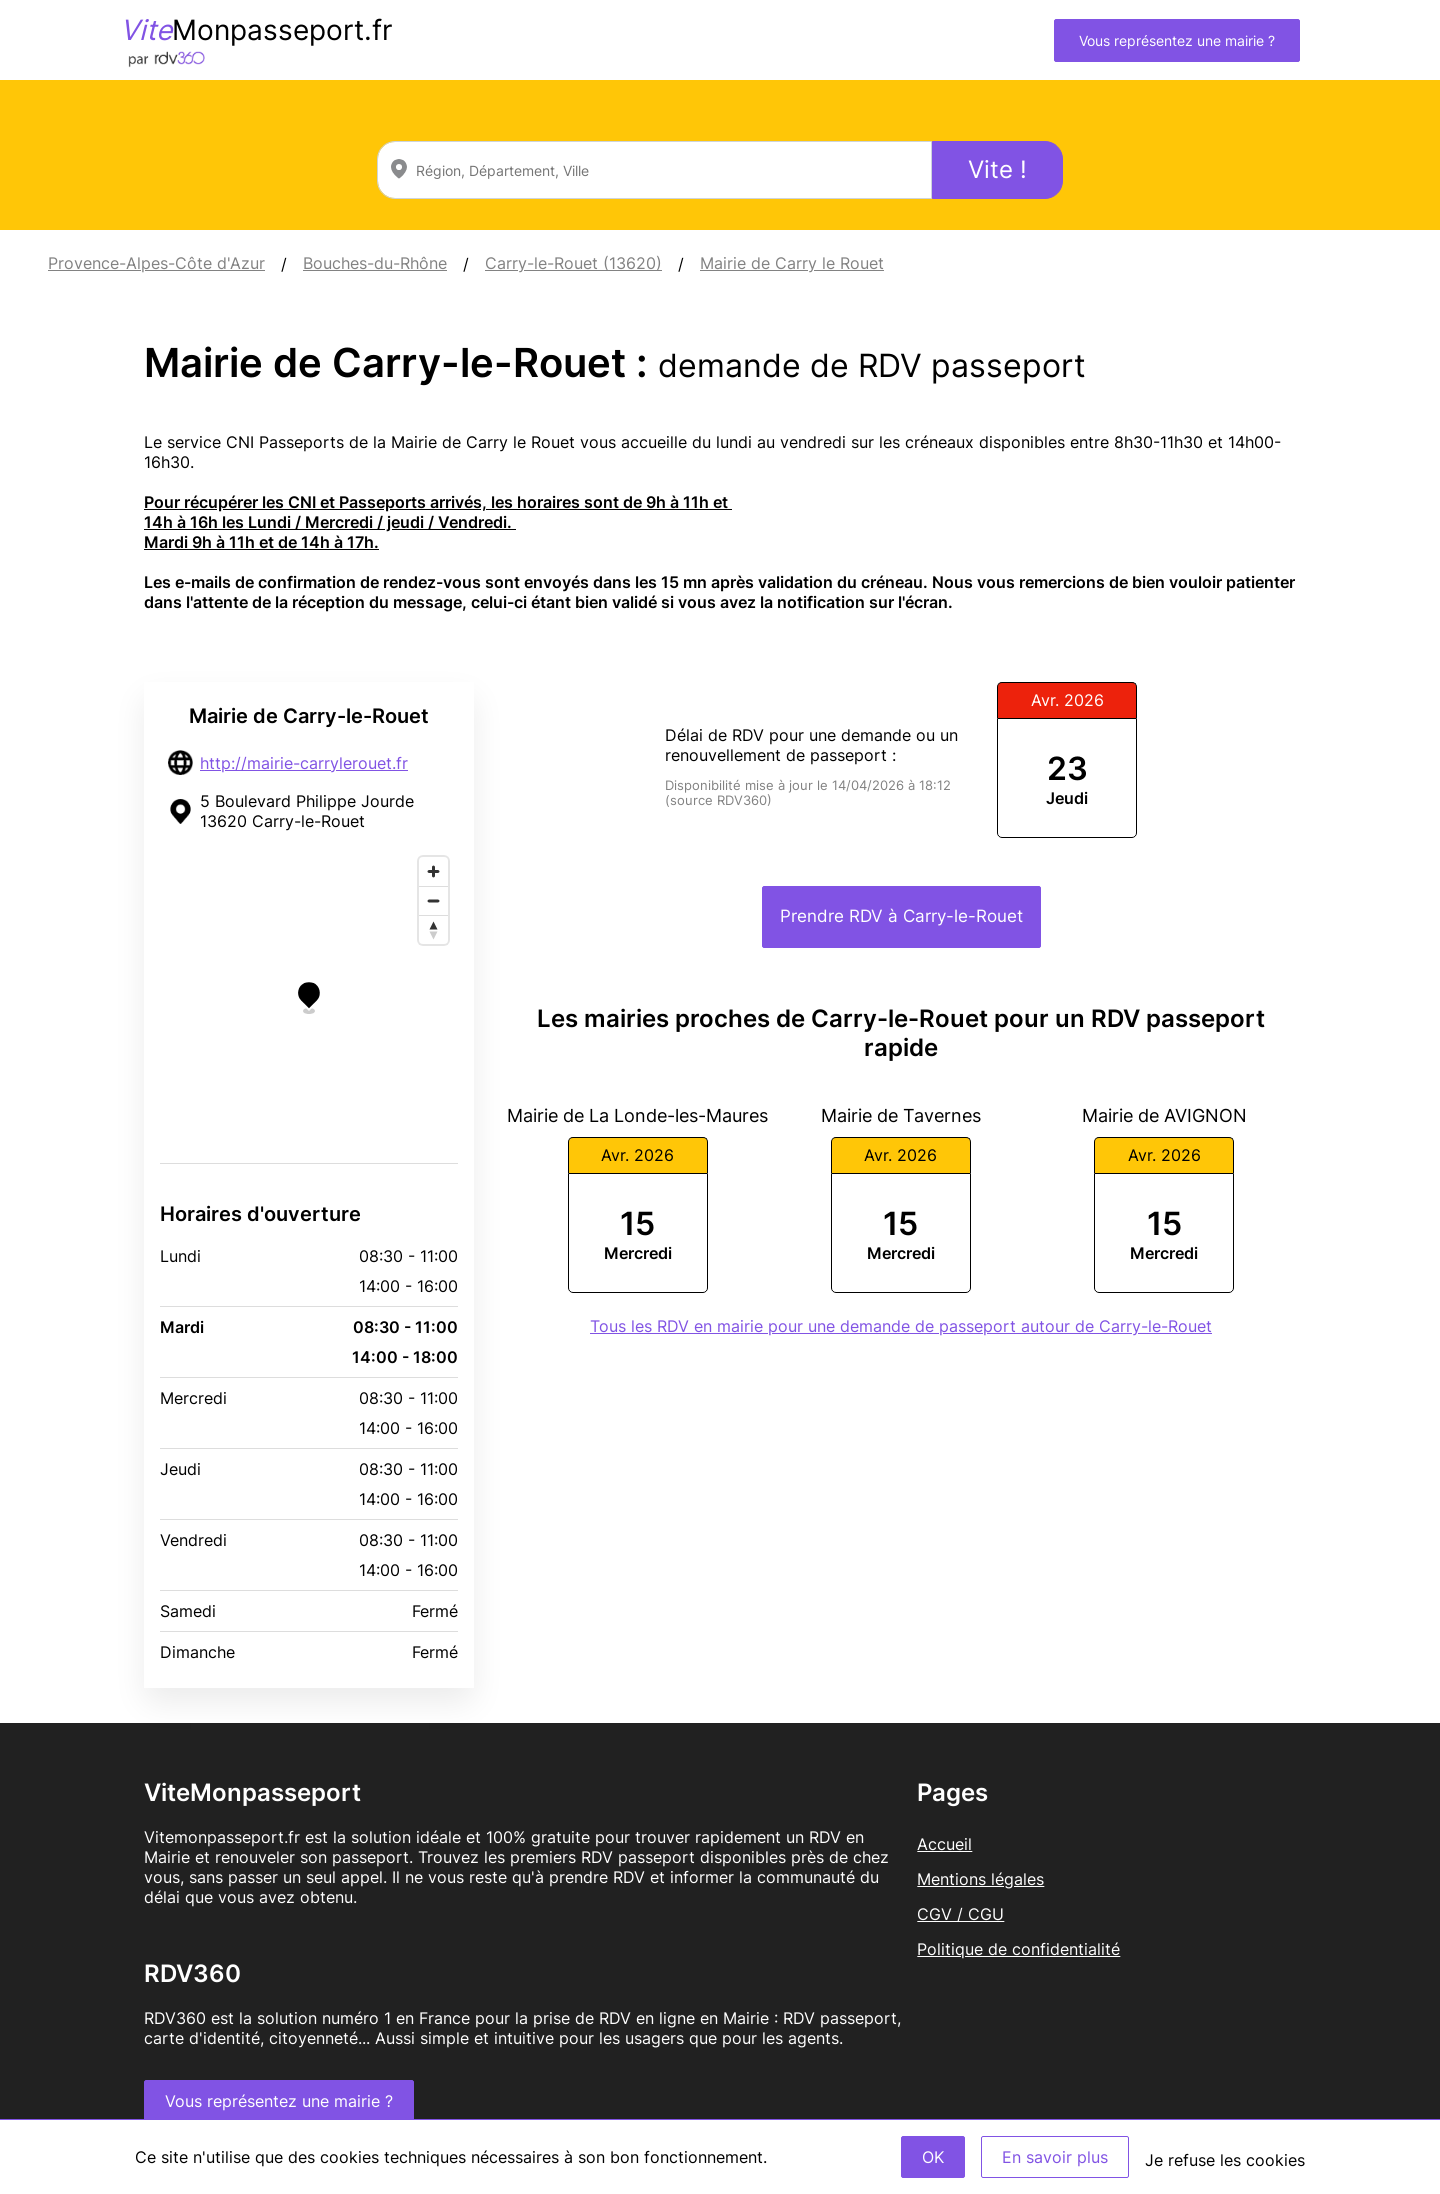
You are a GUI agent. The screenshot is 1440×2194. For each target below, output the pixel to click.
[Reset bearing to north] (433, 929)
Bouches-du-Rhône (375, 263)
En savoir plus (1055, 2157)
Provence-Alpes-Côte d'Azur (156, 263)
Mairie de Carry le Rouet (792, 263)
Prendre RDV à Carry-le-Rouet (901, 916)
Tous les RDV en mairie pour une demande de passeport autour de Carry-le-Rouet (901, 1326)
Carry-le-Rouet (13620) (573, 263)
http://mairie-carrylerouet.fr (304, 763)
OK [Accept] (933, 2157)
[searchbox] (654, 170)
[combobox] (654, 170)
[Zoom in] (433, 871)
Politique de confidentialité (1018, 1949)
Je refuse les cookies (1225, 2160)
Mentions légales (980, 1879)
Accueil (944, 1844)
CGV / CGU (960, 1914)
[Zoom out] (433, 900)
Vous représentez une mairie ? (1177, 40)
